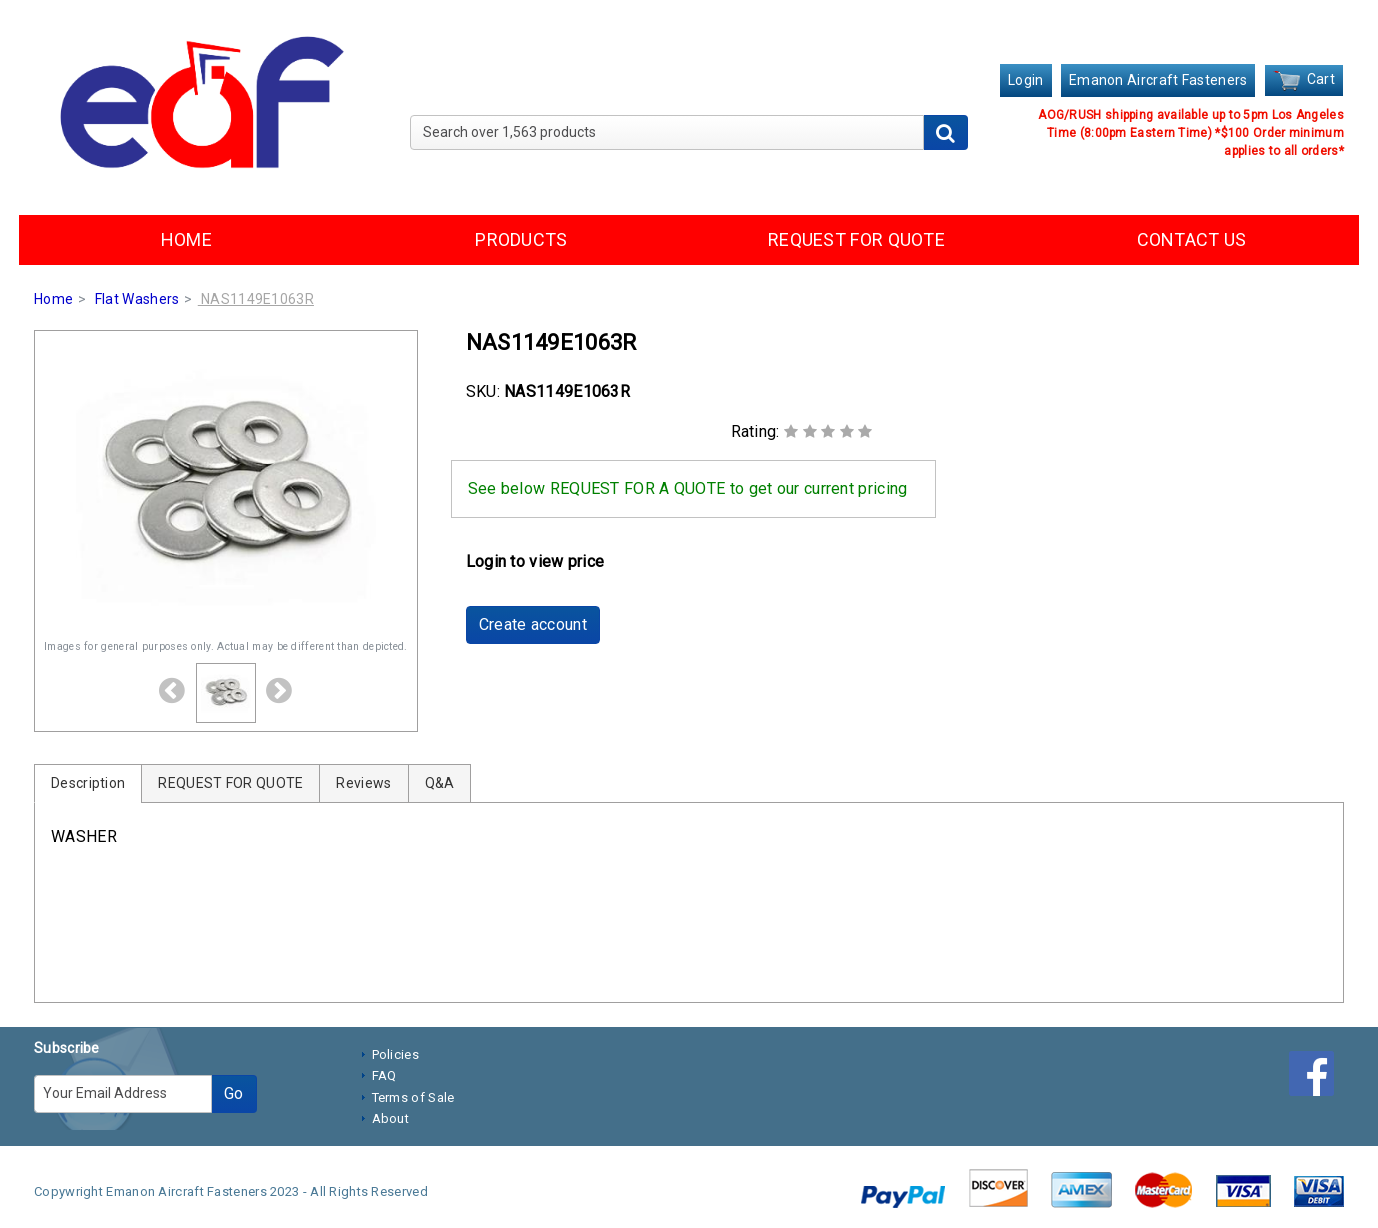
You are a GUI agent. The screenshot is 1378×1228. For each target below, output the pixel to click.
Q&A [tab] (440, 783)
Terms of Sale (413, 1097)
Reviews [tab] (363, 783)
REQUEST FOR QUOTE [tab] (230, 783)
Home (53, 299)
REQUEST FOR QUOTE (856, 239)
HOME (186, 239)
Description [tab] (88, 783)
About (391, 1118)
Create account (533, 624)
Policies (395, 1054)
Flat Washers (137, 299)
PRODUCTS (521, 239)
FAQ (384, 1075)
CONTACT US (1192, 239)
